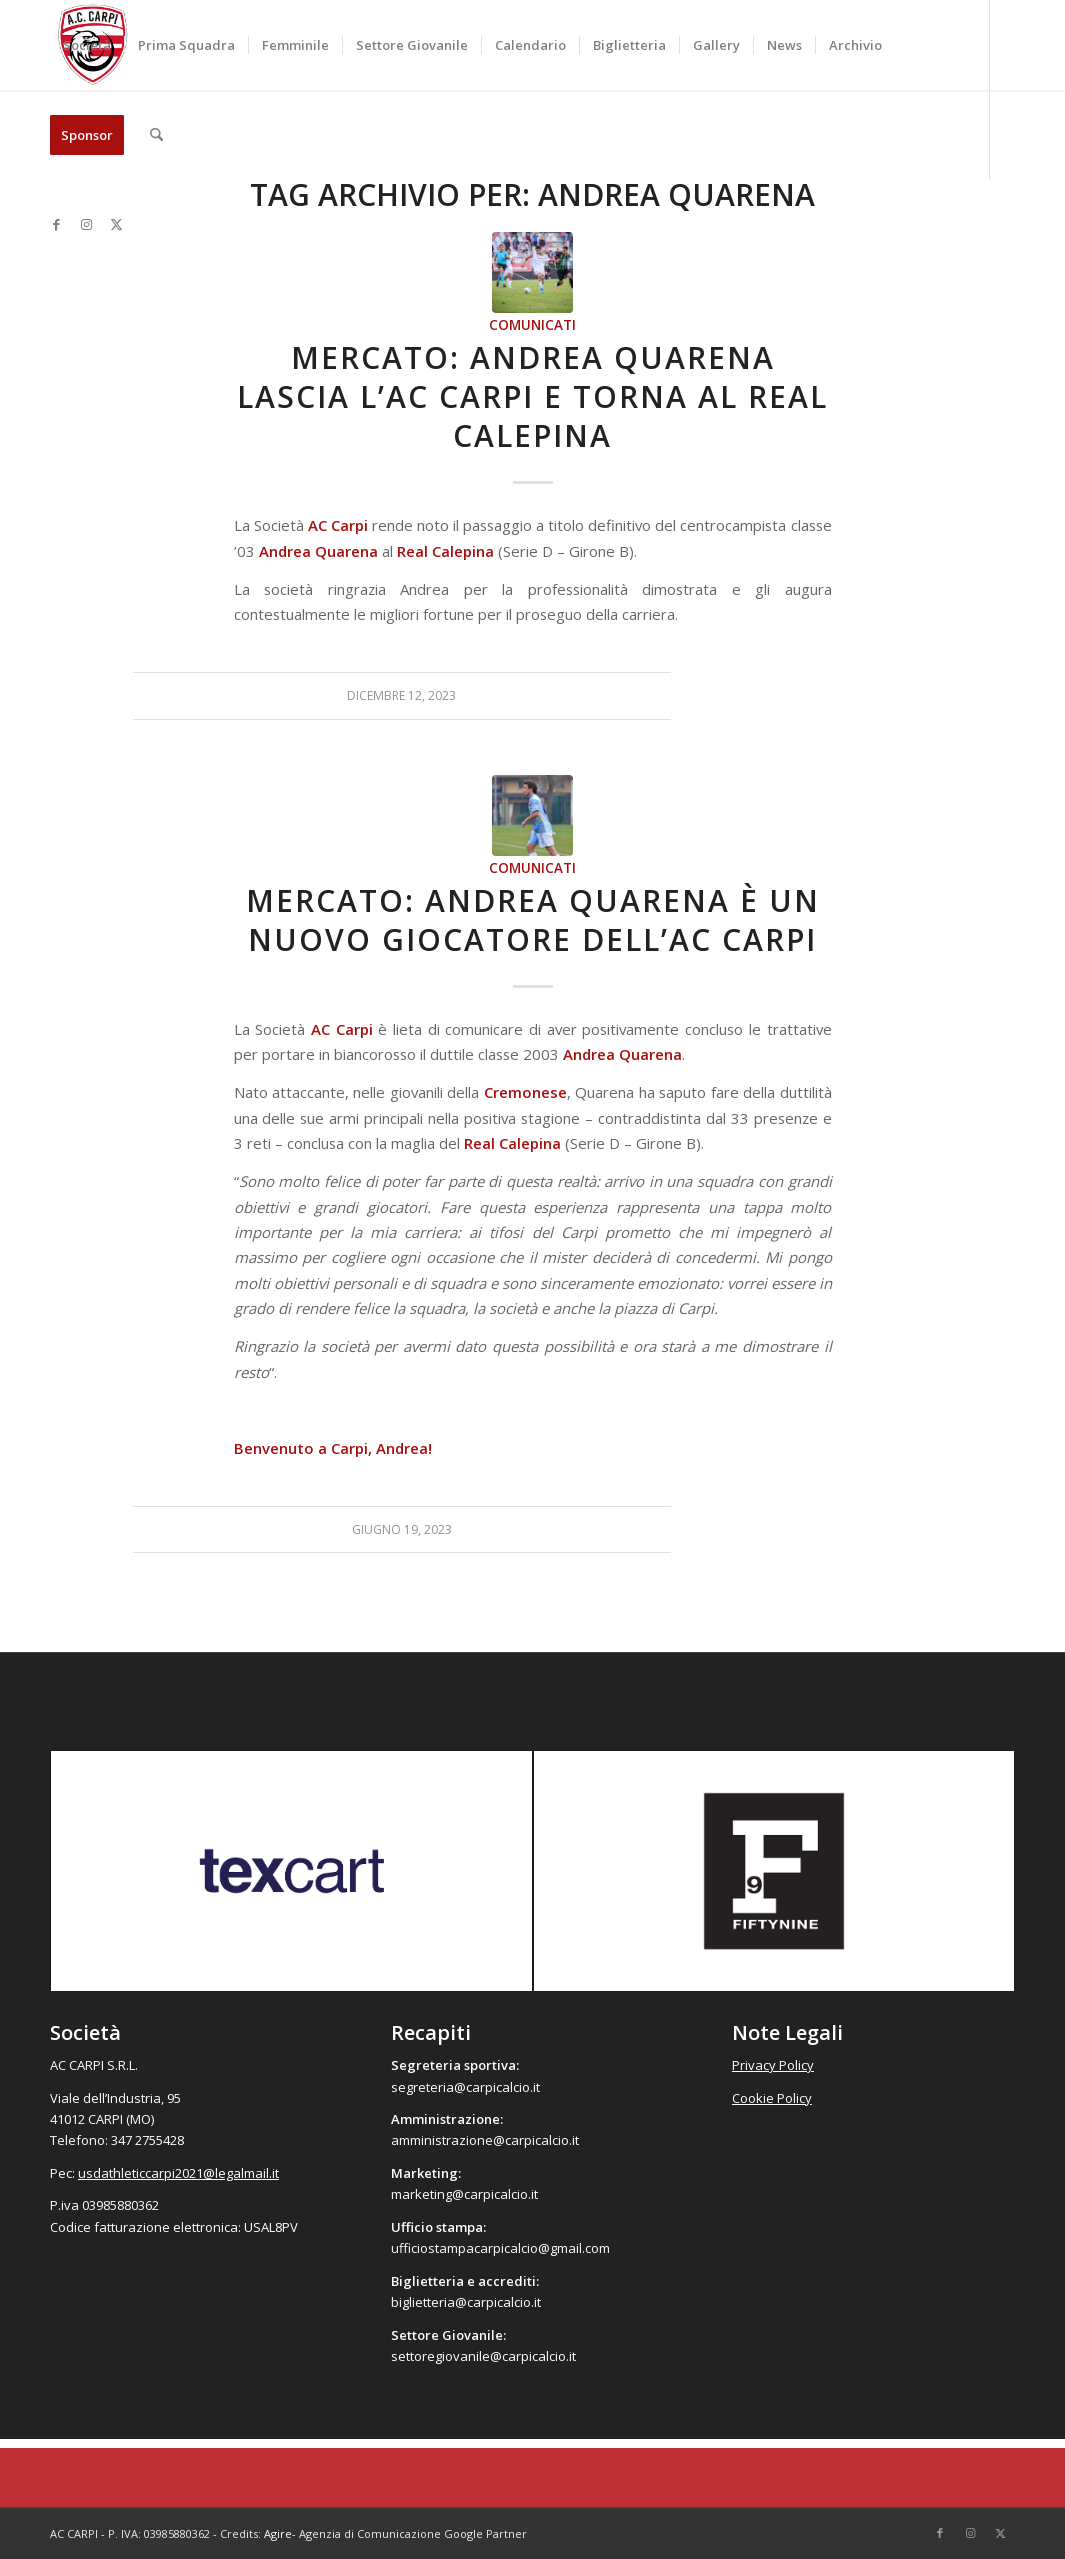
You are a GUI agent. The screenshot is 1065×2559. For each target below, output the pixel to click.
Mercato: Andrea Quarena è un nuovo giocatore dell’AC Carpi (533, 920)
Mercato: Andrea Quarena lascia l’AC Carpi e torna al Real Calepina (532, 396)
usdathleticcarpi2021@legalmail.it (178, 2173)
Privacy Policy (773, 2065)
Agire (278, 2533)
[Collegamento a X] (116, 224)
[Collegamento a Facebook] (56, 224)
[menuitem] (87, 45)
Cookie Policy (772, 2098)
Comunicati (532, 325)
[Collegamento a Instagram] (86, 224)
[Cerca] (156, 135)
